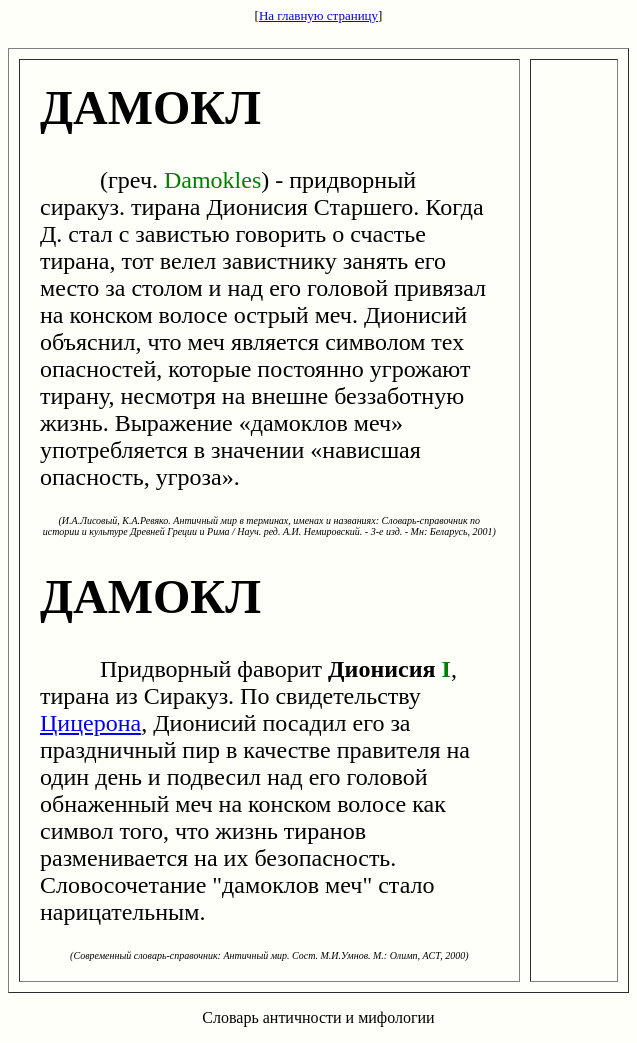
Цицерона (90, 723)
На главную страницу (318, 15)
